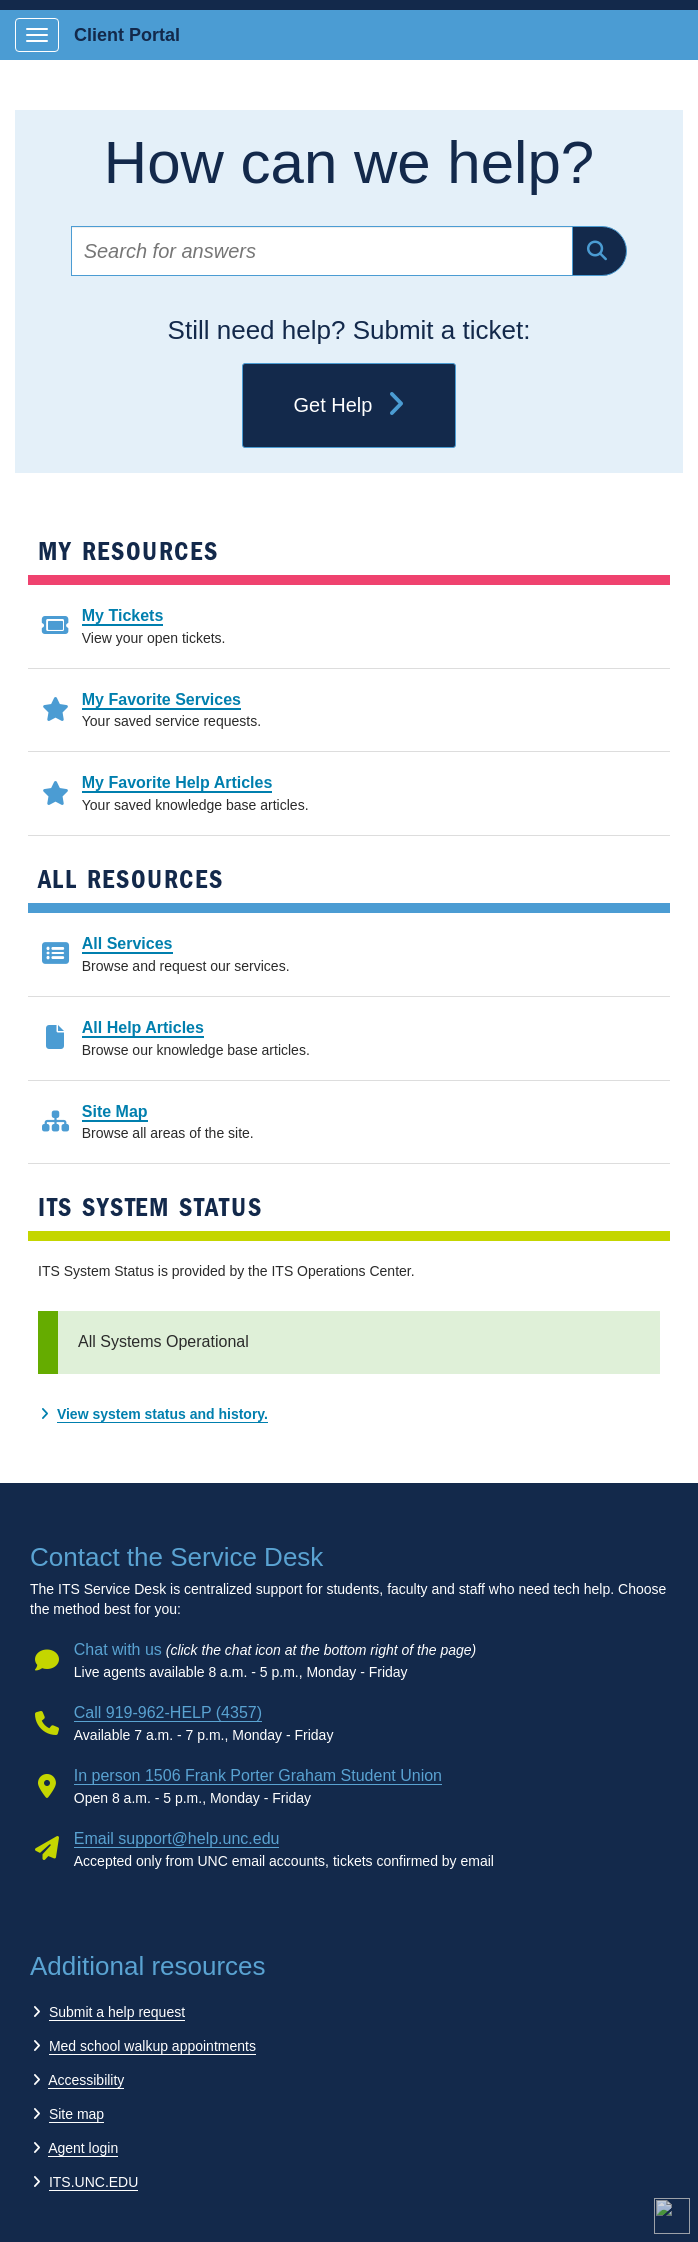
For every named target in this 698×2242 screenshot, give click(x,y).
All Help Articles (143, 1027)
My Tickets (123, 615)
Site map (76, 2114)
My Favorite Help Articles (177, 782)
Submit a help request (117, 2012)
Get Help (348, 406)
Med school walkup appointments (152, 2046)
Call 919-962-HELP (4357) (168, 1712)
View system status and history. (162, 1414)
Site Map (115, 1111)
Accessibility (86, 2080)
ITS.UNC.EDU (93, 2182)
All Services (127, 943)
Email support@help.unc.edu (177, 1838)
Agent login (83, 2148)
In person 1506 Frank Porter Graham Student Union (258, 1775)
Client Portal (127, 35)
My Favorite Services (161, 699)
